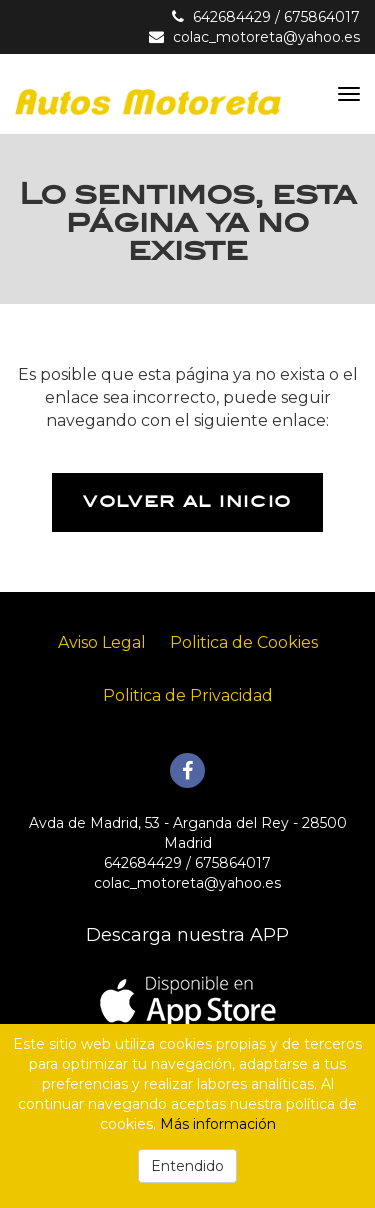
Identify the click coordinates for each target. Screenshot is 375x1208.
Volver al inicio (187, 502)
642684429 (232, 17)
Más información (218, 1124)
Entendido (187, 1166)
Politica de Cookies (244, 642)
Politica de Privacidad (188, 695)
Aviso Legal (102, 642)
